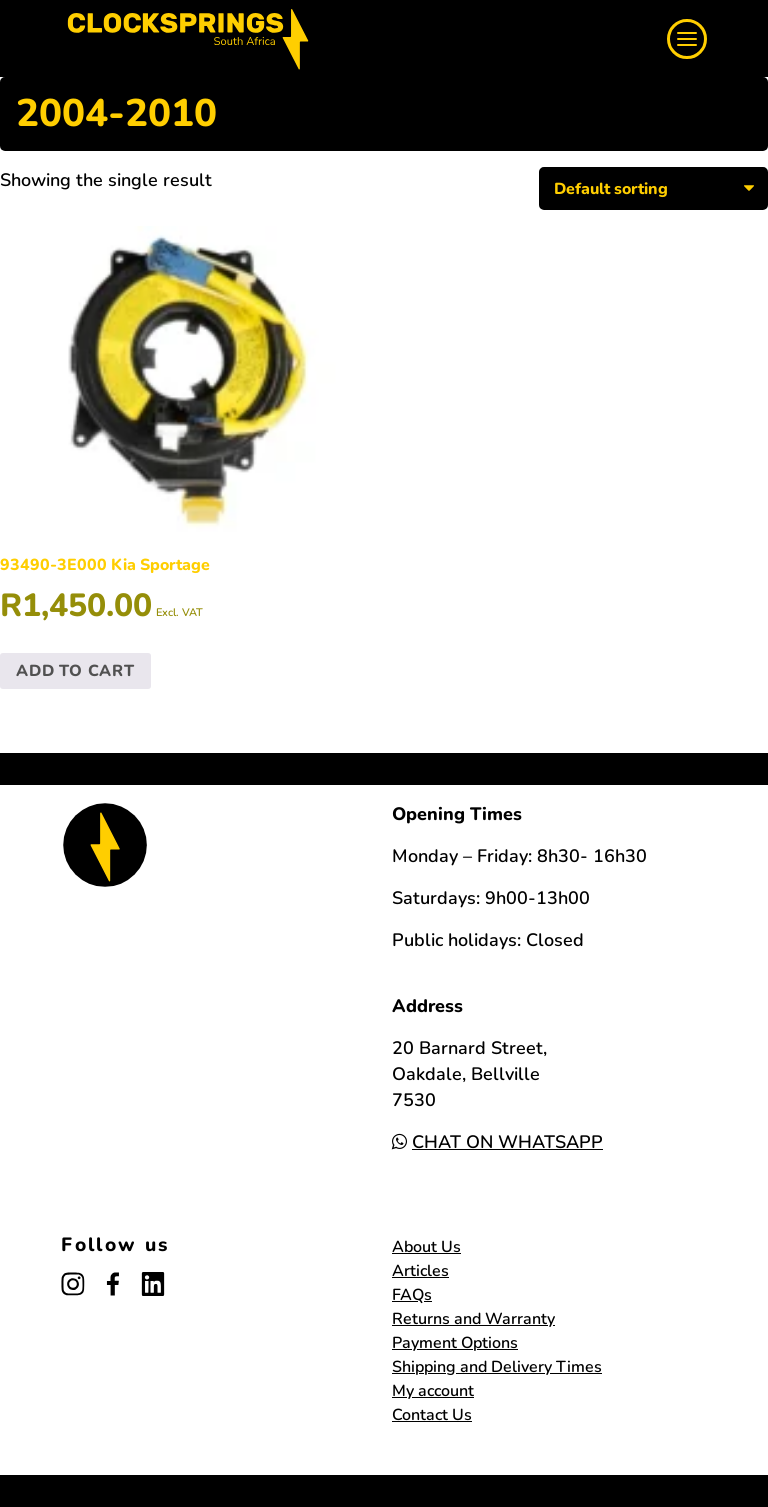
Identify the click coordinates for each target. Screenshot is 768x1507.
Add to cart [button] (75, 671)
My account (433, 1391)
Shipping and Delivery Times (497, 1367)
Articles (420, 1271)
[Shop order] (653, 188)
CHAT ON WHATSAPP (497, 1142)
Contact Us (432, 1415)
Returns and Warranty (473, 1319)
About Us (426, 1247)
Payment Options (455, 1343)
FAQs (412, 1295)
